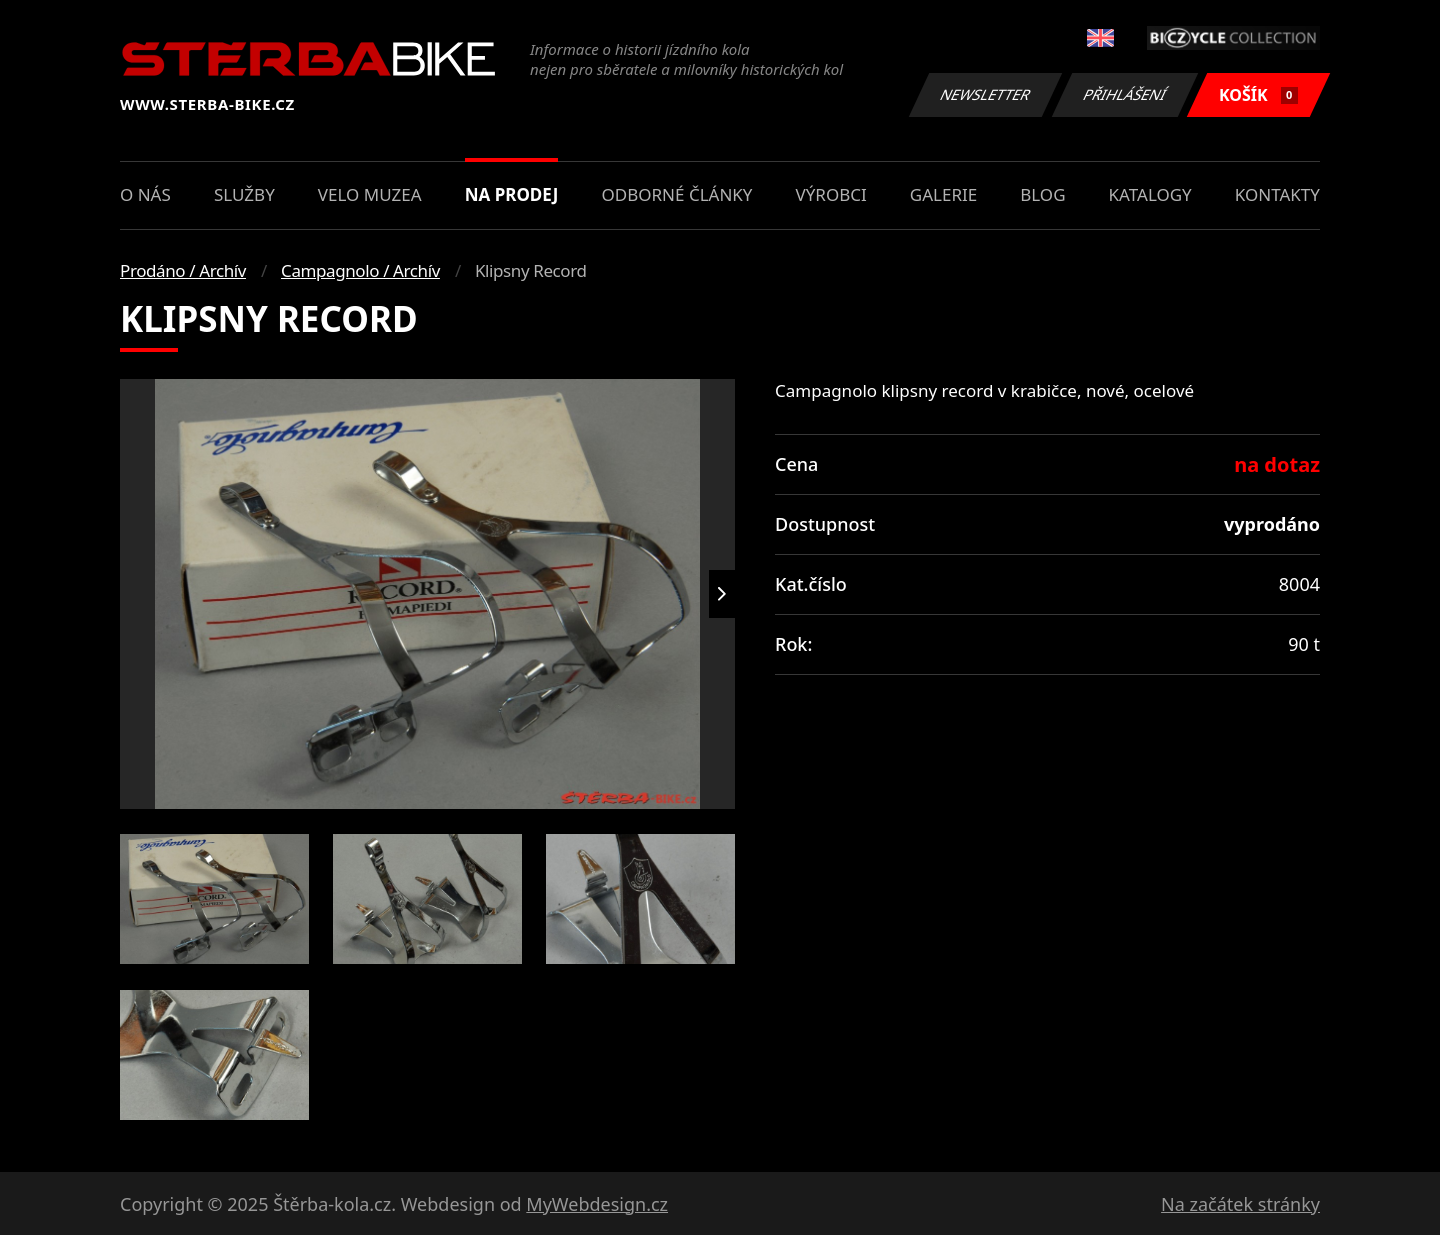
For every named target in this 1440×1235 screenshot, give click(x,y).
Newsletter (985, 94)
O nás (145, 194)
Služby (244, 194)
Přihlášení (1124, 94)
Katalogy (1150, 194)
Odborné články (677, 194)
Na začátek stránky (1240, 1204)
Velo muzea (370, 194)
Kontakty (1277, 194)
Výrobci (831, 194)
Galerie (943, 194)
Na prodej (512, 194)
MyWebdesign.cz (597, 1204)
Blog (1042, 194)
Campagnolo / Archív (360, 270)
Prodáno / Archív (183, 270)
